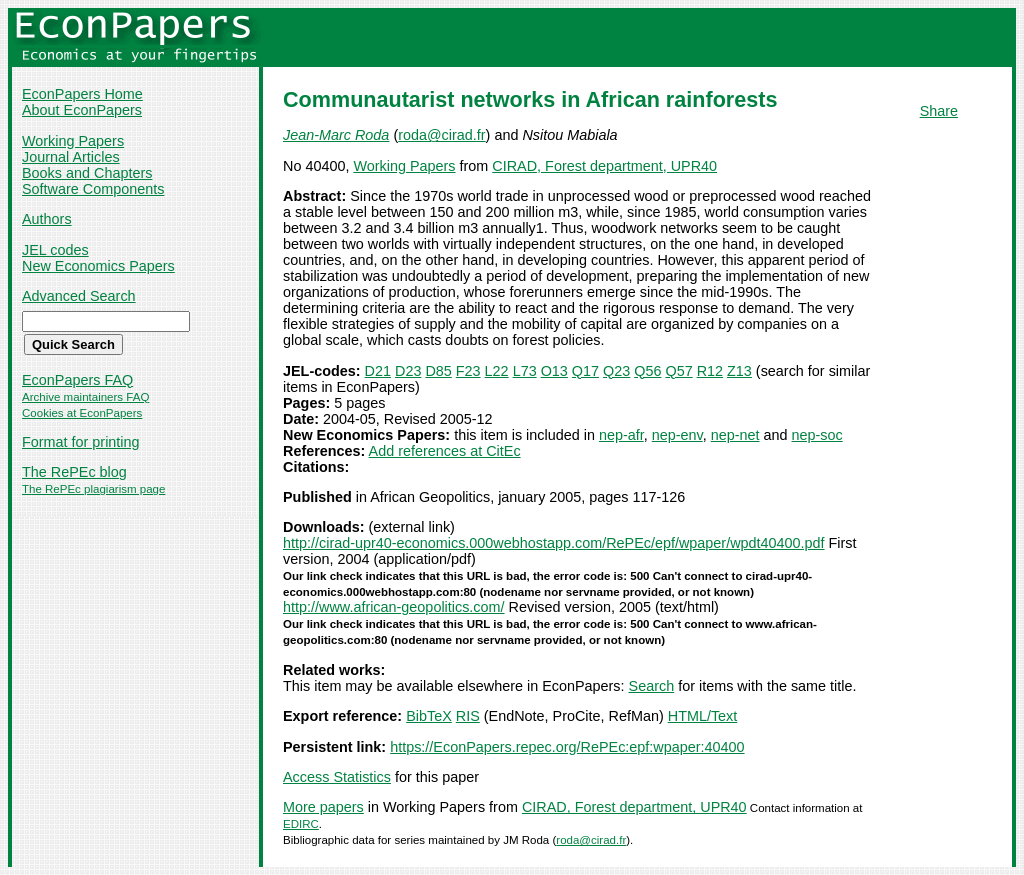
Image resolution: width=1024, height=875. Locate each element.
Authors (47, 219)
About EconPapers (82, 110)
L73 (525, 371)
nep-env (677, 435)
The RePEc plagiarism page (93, 489)
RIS (468, 716)
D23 (408, 371)
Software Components (93, 189)
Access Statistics (337, 777)
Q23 (616, 371)
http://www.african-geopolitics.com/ (394, 607)
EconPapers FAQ (77, 380)
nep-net (735, 435)
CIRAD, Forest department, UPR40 (604, 166)
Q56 (647, 371)
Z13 (739, 371)
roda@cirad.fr (441, 135)
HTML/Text (703, 716)
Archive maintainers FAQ (85, 397)
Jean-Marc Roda (336, 135)
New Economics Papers (98, 266)
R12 (710, 371)
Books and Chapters (87, 173)
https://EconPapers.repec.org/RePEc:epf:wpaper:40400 (567, 747)
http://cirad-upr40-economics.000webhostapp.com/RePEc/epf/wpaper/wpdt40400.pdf (554, 543)
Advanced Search (79, 296)
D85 (438, 371)
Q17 (585, 371)
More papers (323, 807)
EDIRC (301, 824)
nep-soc (817, 435)
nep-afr (621, 435)
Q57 (678, 371)
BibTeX (429, 716)
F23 (468, 371)
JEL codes (55, 250)
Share (939, 111)
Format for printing (81, 442)
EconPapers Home (82, 94)
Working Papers (73, 141)
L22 (497, 371)
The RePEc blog (74, 472)
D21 (378, 371)
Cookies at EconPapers (82, 413)
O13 (554, 371)
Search (652, 686)
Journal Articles (71, 157)
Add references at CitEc (445, 451)
